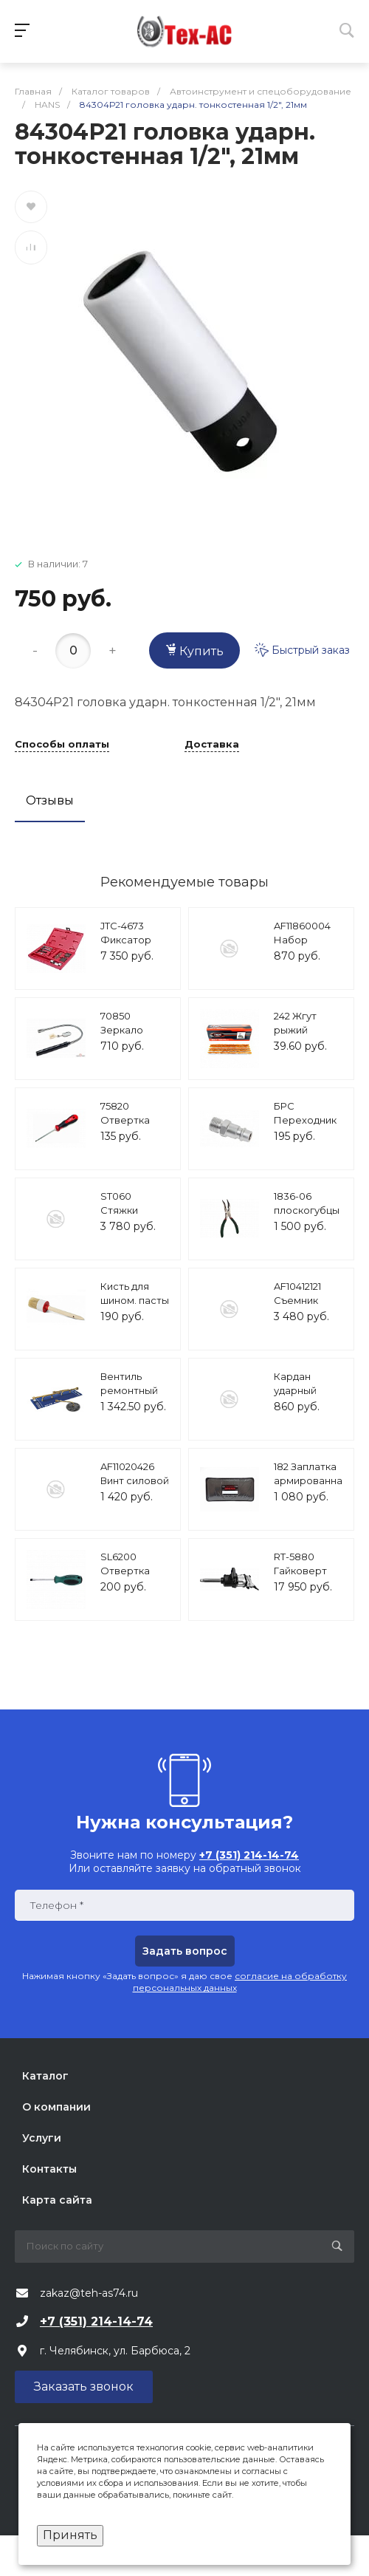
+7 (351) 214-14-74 (96, 2321)
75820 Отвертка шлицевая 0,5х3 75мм (126, 1127)
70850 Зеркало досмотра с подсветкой (130, 1037)
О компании (56, 2107)
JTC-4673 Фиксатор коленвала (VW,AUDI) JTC (134, 947)
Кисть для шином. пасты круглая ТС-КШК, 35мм (134, 1308)
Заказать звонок (84, 2386)
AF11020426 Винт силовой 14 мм (134, 1480)
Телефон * (56, 1905)
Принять (70, 2535)
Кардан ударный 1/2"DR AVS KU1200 (299, 1398)
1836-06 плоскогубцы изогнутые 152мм (306, 1218)
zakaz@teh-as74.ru (89, 2293)
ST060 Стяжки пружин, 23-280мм (128, 1218)
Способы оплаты (62, 744)
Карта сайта (57, 2200)
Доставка (211, 744)
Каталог (45, 2076)
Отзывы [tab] (50, 800)
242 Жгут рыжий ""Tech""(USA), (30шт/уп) (308, 1037)
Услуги (41, 2138)
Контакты (49, 2169)
